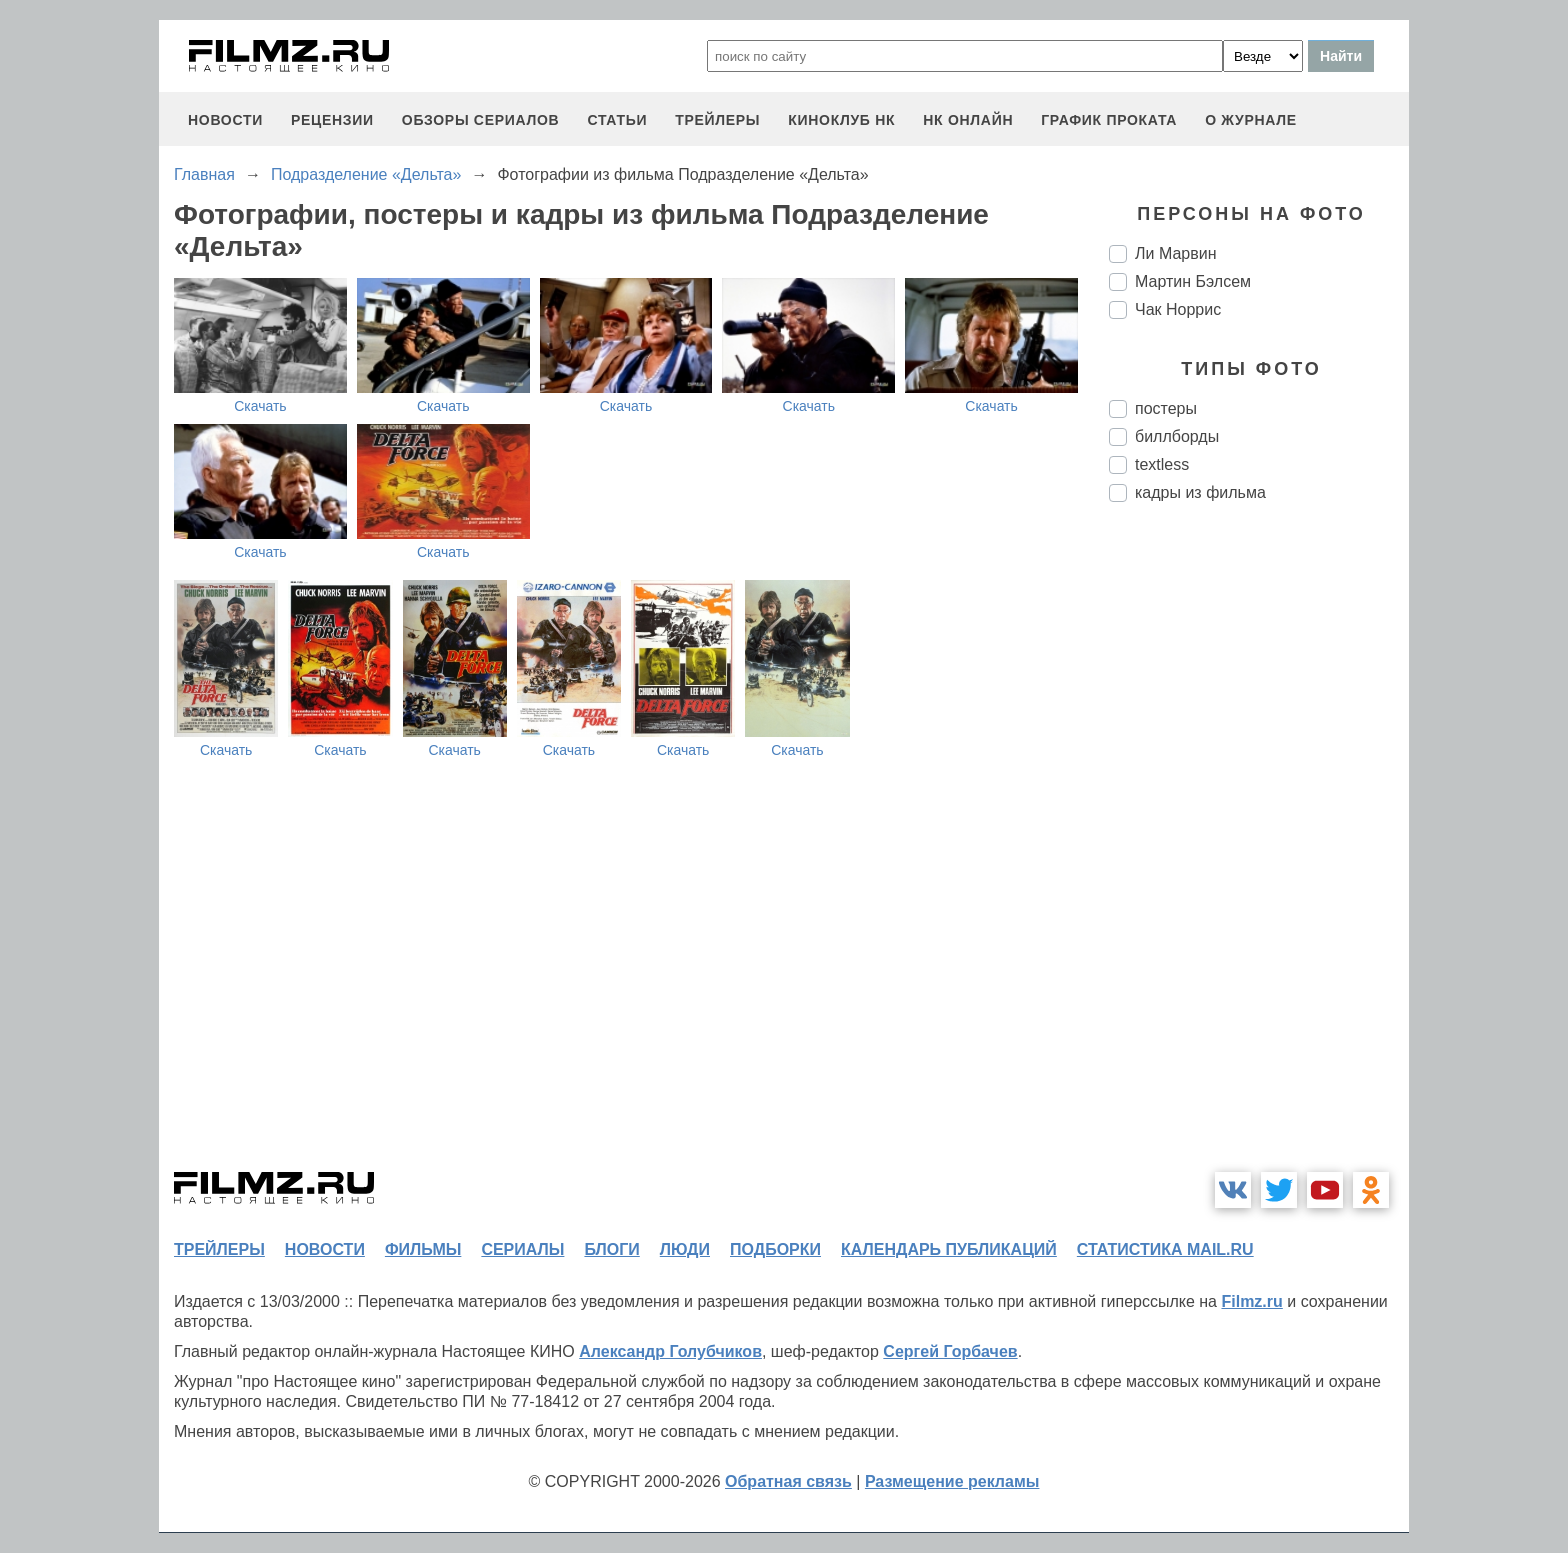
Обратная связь (788, 1481)
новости (225, 120)
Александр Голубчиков (670, 1351)
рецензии (332, 120)
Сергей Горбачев (950, 1351)
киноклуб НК (841, 120)
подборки (775, 1249)
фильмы (423, 1249)
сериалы (522, 1249)
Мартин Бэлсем (1193, 281)
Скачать (260, 406)
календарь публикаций (949, 1249)
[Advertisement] (1259, 852)
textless (1162, 464)
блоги (611, 1249)
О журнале (1251, 120)
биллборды (1177, 436)
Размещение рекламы (952, 1481)
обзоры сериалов (481, 120)
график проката (1109, 120)
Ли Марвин (1175, 253)
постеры (1166, 408)
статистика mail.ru (1165, 1249)
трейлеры (717, 120)
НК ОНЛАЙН (968, 120)
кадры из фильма (1200, 492)
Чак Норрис (1178, 309)
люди (685, 1249)
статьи (617, 120)
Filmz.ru (1251, 1301)
